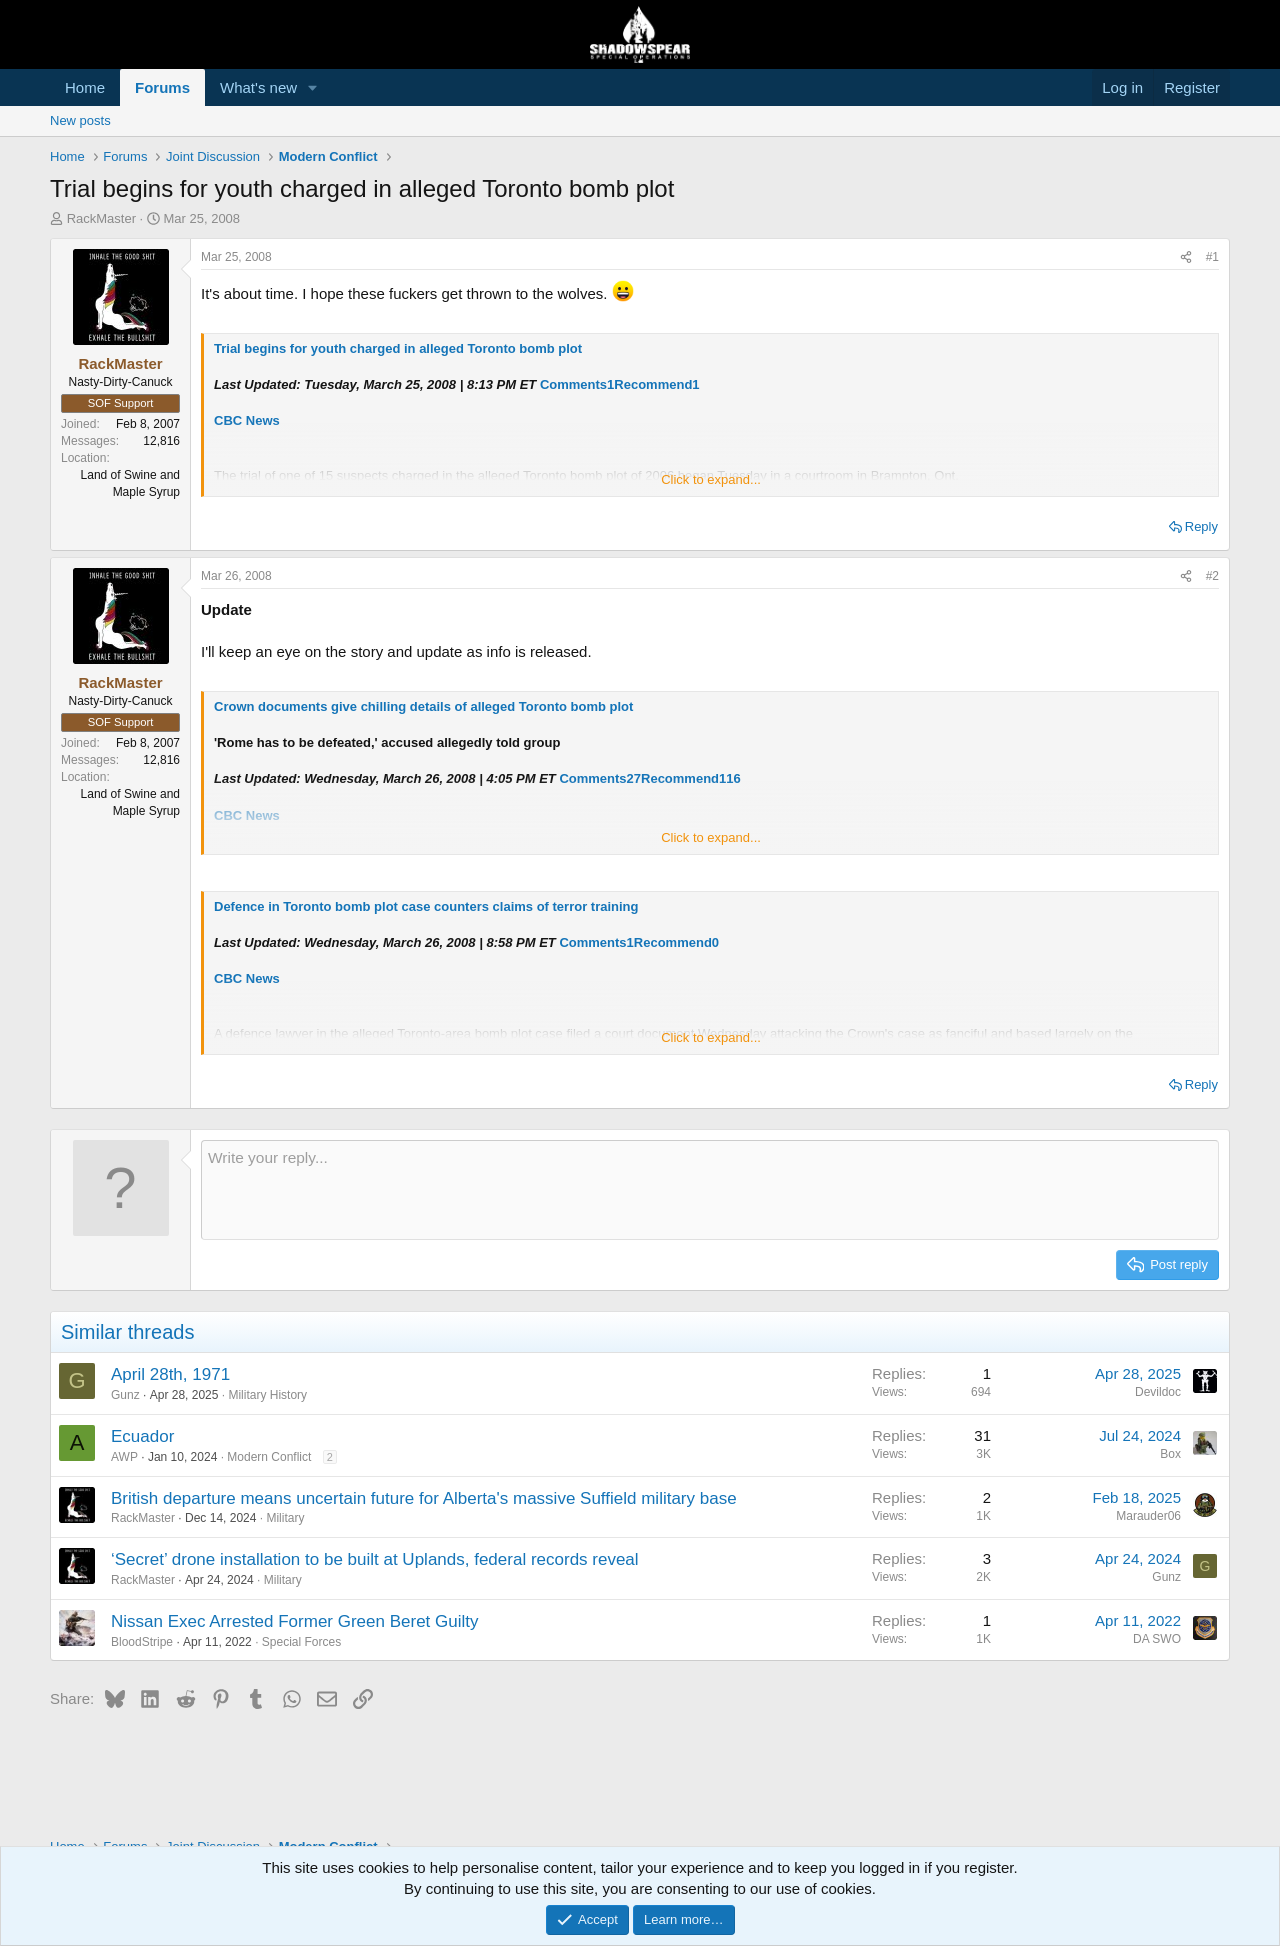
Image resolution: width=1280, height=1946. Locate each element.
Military (285, 1518)
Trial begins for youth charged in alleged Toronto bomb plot (398, 348)
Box (1170, 1454)
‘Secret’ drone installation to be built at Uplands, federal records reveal (375, 1559)
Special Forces (301, 1642)
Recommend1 (656, 384)
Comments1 (577, 384)
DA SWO (1157, 1639)
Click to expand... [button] (711, 479)
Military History (267, 1395)
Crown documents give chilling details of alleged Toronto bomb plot (423, 706)
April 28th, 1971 (170, 1374)
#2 (1212, 576)
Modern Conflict (269, 1457)
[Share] (1186, 257)
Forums (162, 87)
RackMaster (101, 218)
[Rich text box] (710, 1190)
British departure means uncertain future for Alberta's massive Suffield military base (424, 1498)
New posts (80, 120)
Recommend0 (676, 942)
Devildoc (1158, 1392)
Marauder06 (1148, 1516)
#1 (1212, 257)
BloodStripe (142, 1642)
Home (85, 87)
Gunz (125, 1395)
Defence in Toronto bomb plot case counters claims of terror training (426, 906)
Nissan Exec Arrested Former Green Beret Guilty (295, 1621)
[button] (313, 87)
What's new (258, 87)
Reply (1201, 526)
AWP (124, 1457)
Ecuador (142, 1436)
